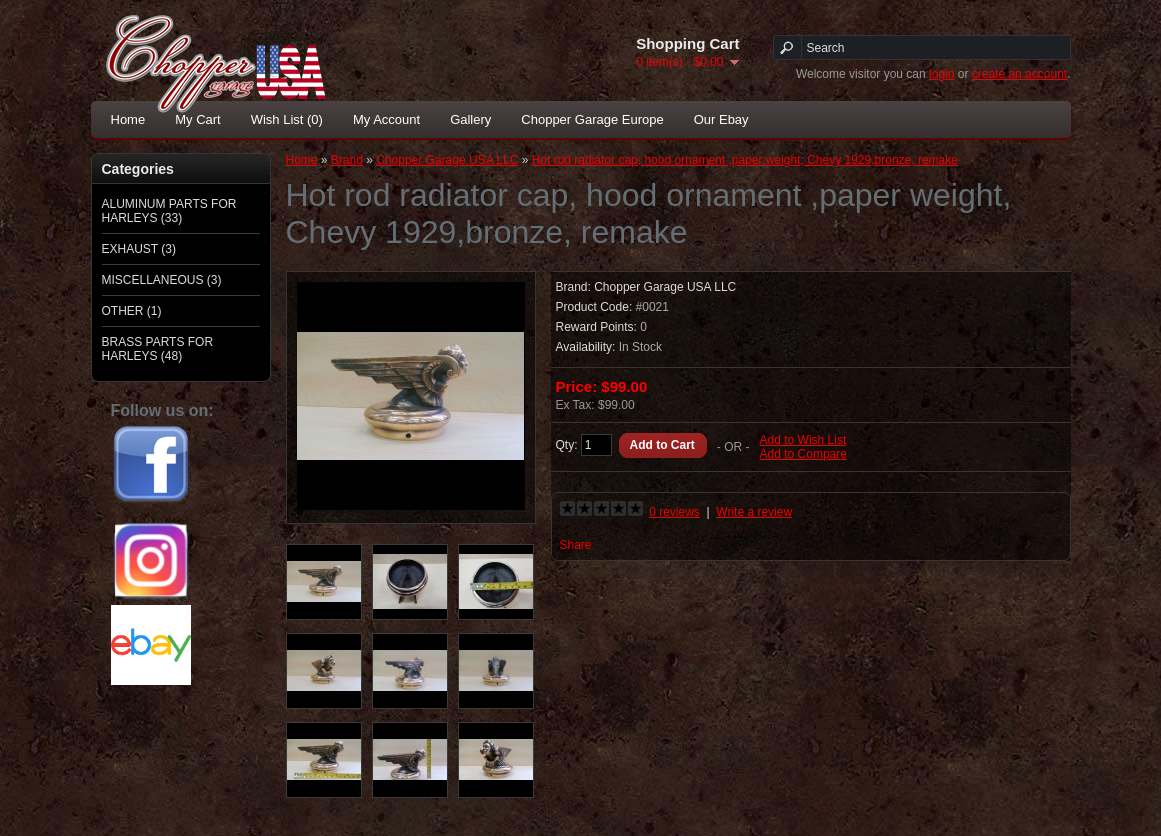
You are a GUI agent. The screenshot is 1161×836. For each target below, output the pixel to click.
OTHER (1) (132, 311)
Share (576, 545)
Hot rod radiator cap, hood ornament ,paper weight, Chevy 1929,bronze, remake (745, 160)
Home (128, 119)
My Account (386, 119)
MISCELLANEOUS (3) (162, 280)
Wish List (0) (287, 119)
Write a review (754, 512)
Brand (347, 160)
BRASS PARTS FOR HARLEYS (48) (158, 349)
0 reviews (674, 512)
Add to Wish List (803, 440)
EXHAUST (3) (139, 249)
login (941, 74)
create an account (1019, 74)
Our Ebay (721, 119)
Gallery (470, 119)
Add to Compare (803, 454)
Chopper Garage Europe (592, 119)
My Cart (198, 119)
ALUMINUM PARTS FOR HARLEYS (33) (169, 211)
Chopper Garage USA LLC (447, 160)
